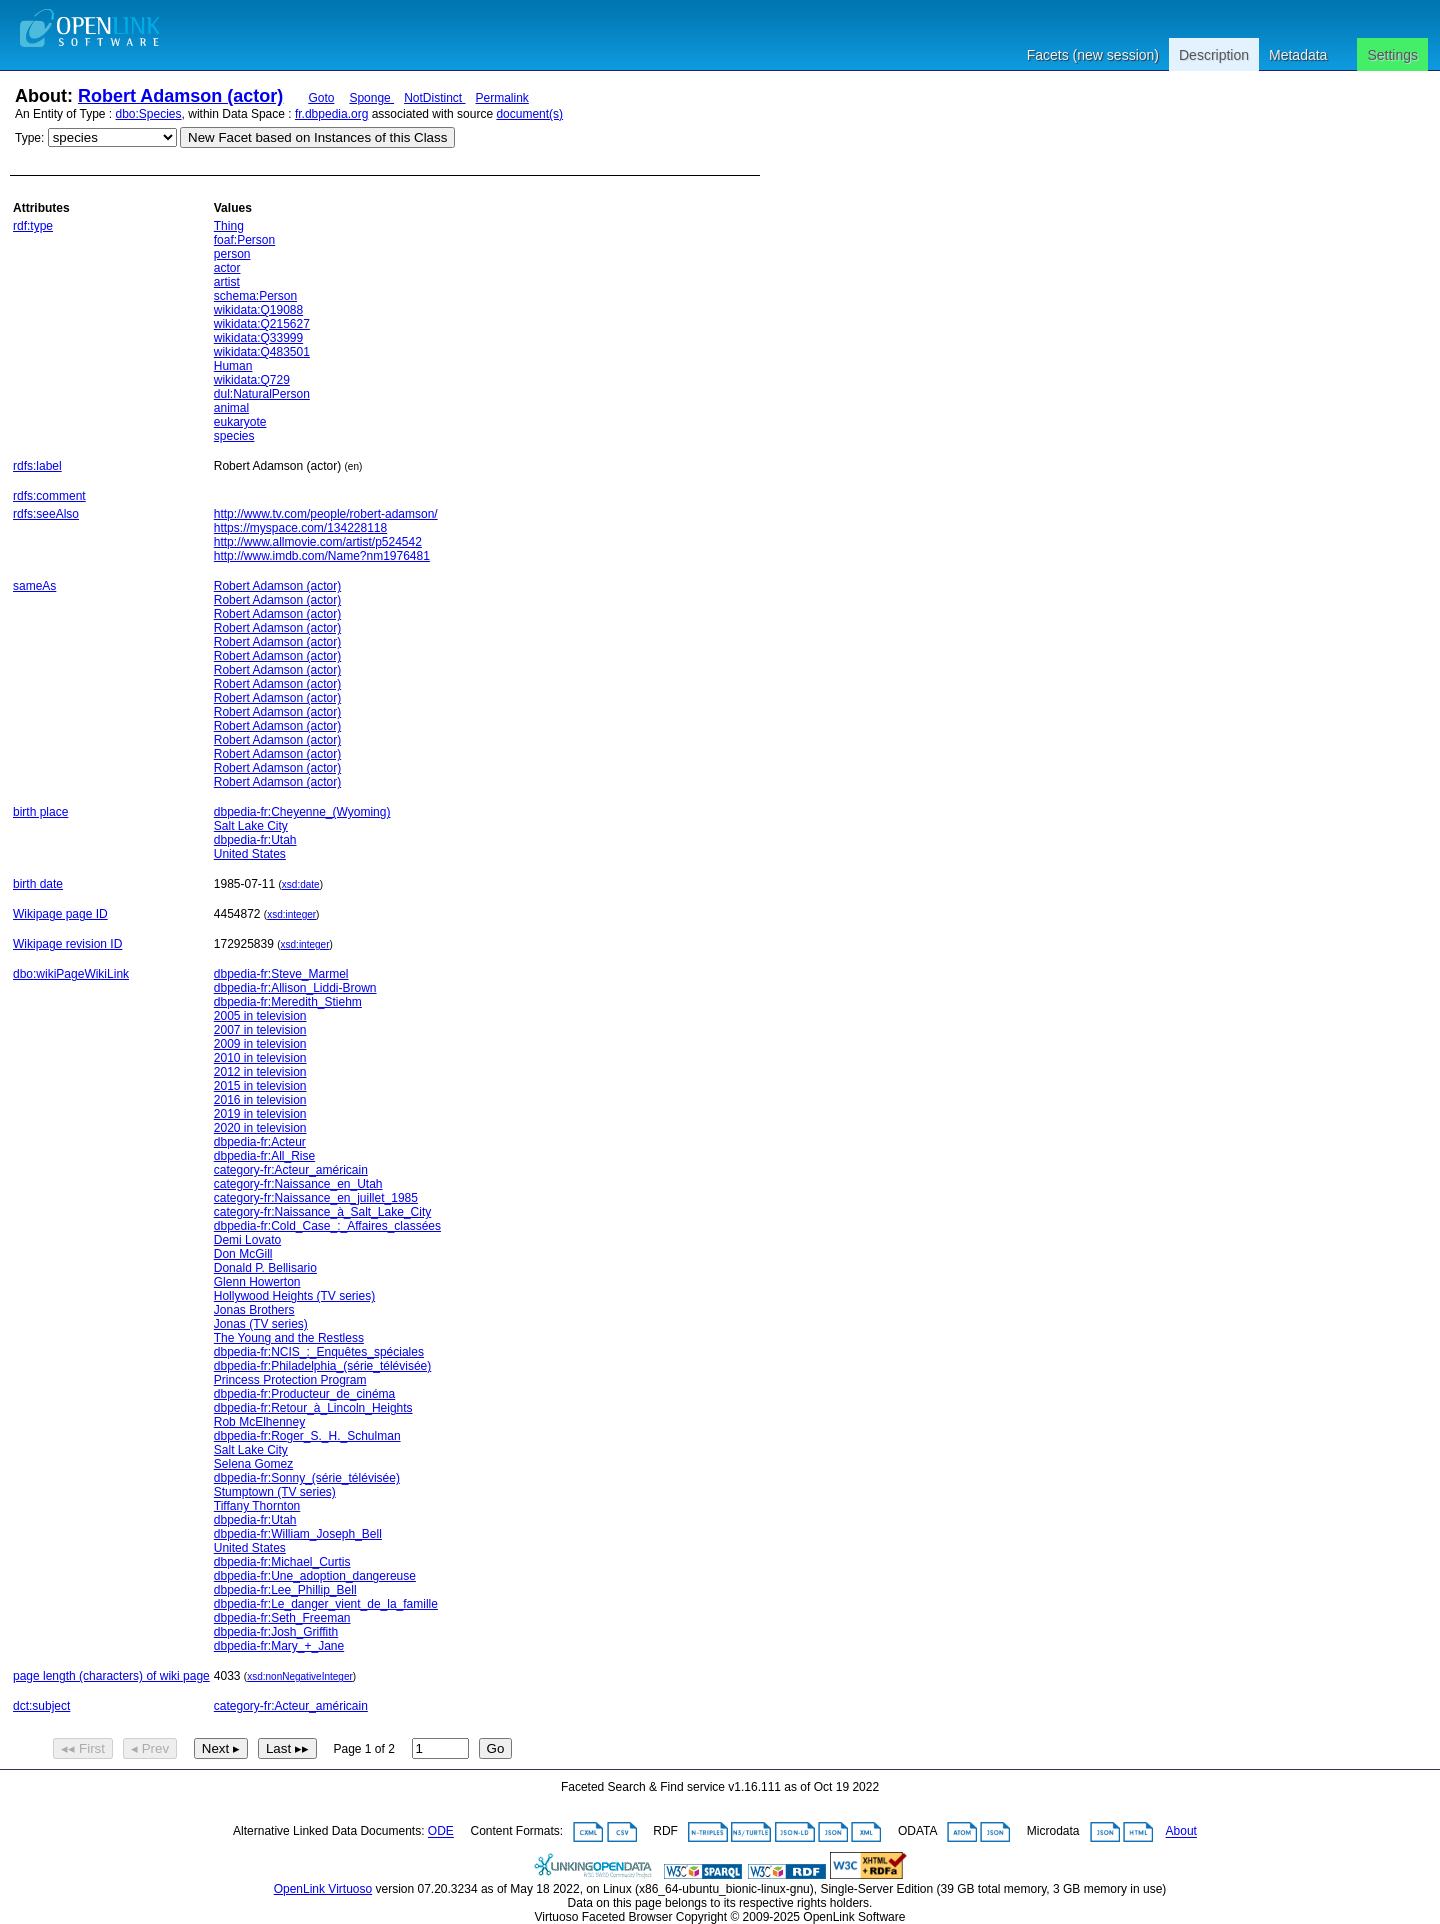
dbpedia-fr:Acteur (260, 1142)
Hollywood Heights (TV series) (294, 1296)
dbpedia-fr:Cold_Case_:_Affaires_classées (327, 1226)
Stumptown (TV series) (275, 1492)
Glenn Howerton (257, 1282)
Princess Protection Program (290, 1380)
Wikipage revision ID (67, 944)
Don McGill (243, 1254)
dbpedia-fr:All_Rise (264, 1156)
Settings (1392, 55)
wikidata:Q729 (252, 380)
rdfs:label (37, 466)
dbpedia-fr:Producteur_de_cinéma (304, 1394)
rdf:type (33, 226)
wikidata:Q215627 (262, 324)
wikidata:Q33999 (258, 338)
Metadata (1298, 55)
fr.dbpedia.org (331, 114)
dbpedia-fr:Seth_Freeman (282, 1618)
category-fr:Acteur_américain (291, 1170)
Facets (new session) (1093, 55)
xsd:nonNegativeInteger (300, 1676)
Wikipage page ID (60, 914)
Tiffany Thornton (257, 1506)
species (234, 436)
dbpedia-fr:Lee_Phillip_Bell (285, 1590)
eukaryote (240, 422)
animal (231, 408)
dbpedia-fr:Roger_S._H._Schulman (307, 1436)
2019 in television (260, 1114)
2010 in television (260, 1058)
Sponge (371, 98)
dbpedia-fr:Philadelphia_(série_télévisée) (322, 1366)
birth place (40, 812)
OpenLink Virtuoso (323, 1889)
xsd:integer (291, 914)
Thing (229, 226)
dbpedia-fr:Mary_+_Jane (279, 1646)
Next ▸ (221, 1748)
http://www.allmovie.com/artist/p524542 (318, 542)
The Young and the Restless (289, 1338)
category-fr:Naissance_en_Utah (298, 1184)
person (232, 254)
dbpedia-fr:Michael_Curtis (282, 1562)
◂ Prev (150, 1748)
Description (1214, 55)
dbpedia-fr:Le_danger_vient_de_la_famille (326, 1604)
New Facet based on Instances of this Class (317, 137)
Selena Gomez (253, 1464)
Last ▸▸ (287, 1748)
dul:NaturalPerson (262, 394)
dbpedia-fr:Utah (255, 840)
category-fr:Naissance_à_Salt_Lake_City (322, 1212)
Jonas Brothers (254, 1310)
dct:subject (41, 1706)
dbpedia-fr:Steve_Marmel (281, 974)
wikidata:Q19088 (258, 310)
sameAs (34, 586)
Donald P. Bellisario (265, 1268)
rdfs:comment (49, 496)
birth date (38, 884)
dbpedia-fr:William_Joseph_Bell (298, 1534)
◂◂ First (83, 1748)
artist (227, 282)
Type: (29, 138)
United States (250, 854)
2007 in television (260, 1030)
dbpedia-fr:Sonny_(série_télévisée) (307, 1478)
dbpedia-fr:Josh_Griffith (276, 1632)
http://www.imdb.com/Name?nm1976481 (322, 556)
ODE (441, 1832)
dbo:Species (149, 114)
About (1181, 1832)
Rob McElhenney (259, 1422)
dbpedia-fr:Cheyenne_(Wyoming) (302, 812)
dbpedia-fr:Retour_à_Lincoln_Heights (313, 1408)
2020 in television (260, 1128)
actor (227, 268)
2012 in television (260, 1072)
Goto (321, 98)
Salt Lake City (251, 826)
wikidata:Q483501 (262, 352)
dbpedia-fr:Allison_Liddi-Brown (295, 988)
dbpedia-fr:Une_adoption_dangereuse (315, 1576)
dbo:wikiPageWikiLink (71, 974)
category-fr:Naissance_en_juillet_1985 (316, 1198)
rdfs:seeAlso (46, 514)
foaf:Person (244, 240)
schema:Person (255, 296)
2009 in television (260, 1044)
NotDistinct (434, 98)
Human (233, 366)
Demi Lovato (247, 1240)
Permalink (502, 98)
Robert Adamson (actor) (180, 96)
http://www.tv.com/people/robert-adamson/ (326, 514)
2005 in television (260, 1016)
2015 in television (260, 1086)
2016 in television (260, 1100)
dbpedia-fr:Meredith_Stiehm (288, 1002)
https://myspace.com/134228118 (300, 528)
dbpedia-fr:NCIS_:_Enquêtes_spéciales (319, 1352)
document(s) (529, 114)
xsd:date (301, 884)
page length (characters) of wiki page (111, 1676)
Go (496, 1748)
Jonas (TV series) (261, 1324)
